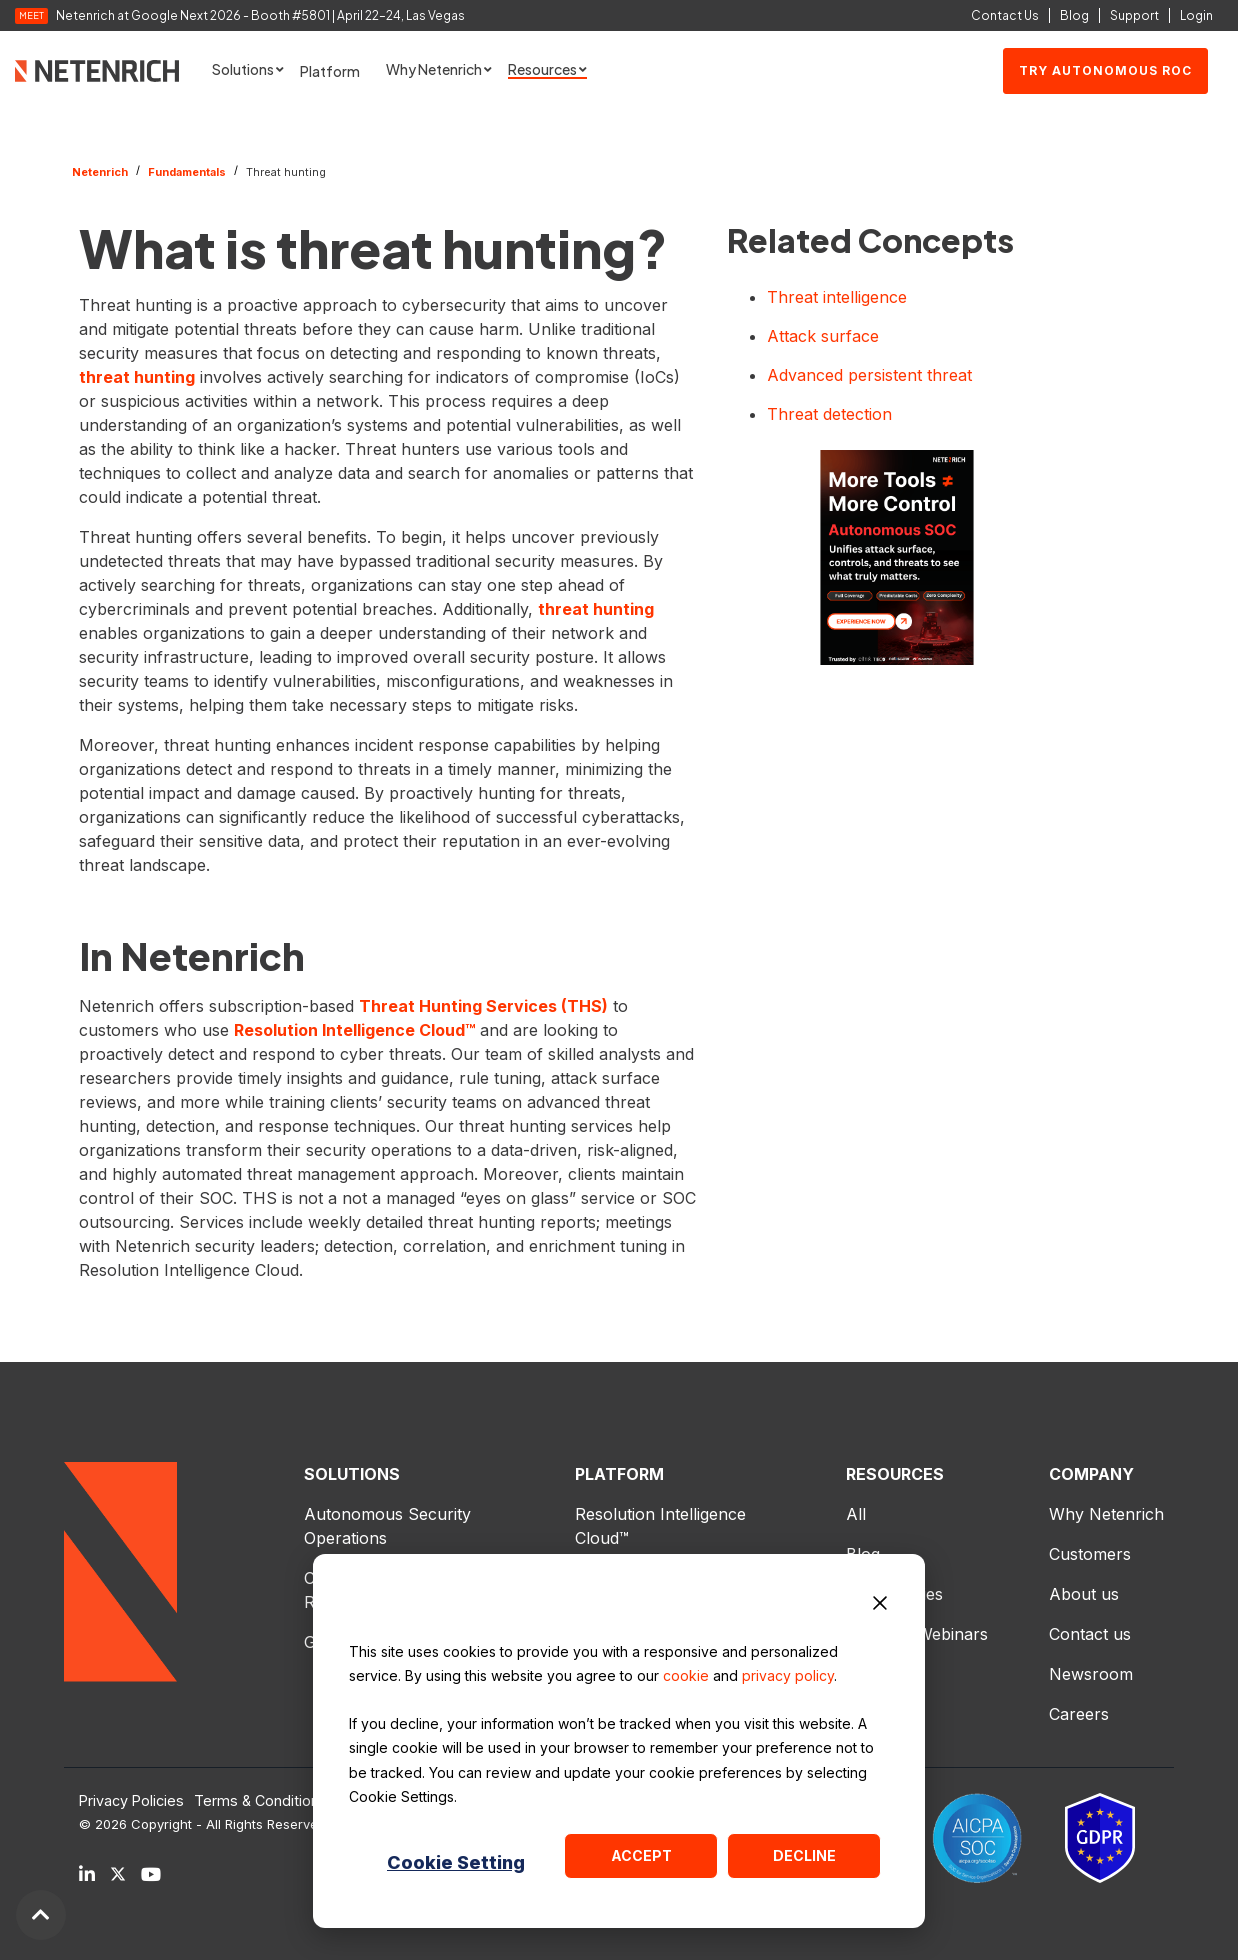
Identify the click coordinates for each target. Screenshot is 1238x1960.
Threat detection (829, 414)
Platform (330, 71)
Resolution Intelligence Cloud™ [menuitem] (663, 1526)
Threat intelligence (837, 297)
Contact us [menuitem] (1090, 1634)
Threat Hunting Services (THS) (483, 1006)
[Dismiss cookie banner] (880, 1606)
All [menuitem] (856, 1514)
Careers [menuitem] (1079, 1714)
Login (1196, 15)
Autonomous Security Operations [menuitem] (390, 1526)
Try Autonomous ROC (1105, 70)
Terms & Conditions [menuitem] (260, 1801)
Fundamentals (187, 172)
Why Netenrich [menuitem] (1106, 1514)
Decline (804, 1855)
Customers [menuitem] (1090, 1554)
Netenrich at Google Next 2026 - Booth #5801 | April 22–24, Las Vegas (260, 16)
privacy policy (788, 1675)
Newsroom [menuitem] (1091, 1674)
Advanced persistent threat (869, 375)
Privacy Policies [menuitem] (131, 1801)
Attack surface (823, 336)
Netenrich (100, 172)
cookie (686, 1675)
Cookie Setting (456, 1862)
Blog (1074, 15)
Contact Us (1005, 15)
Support (1134, 15)
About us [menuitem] (1084, 1594)
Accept (641, 1855)
